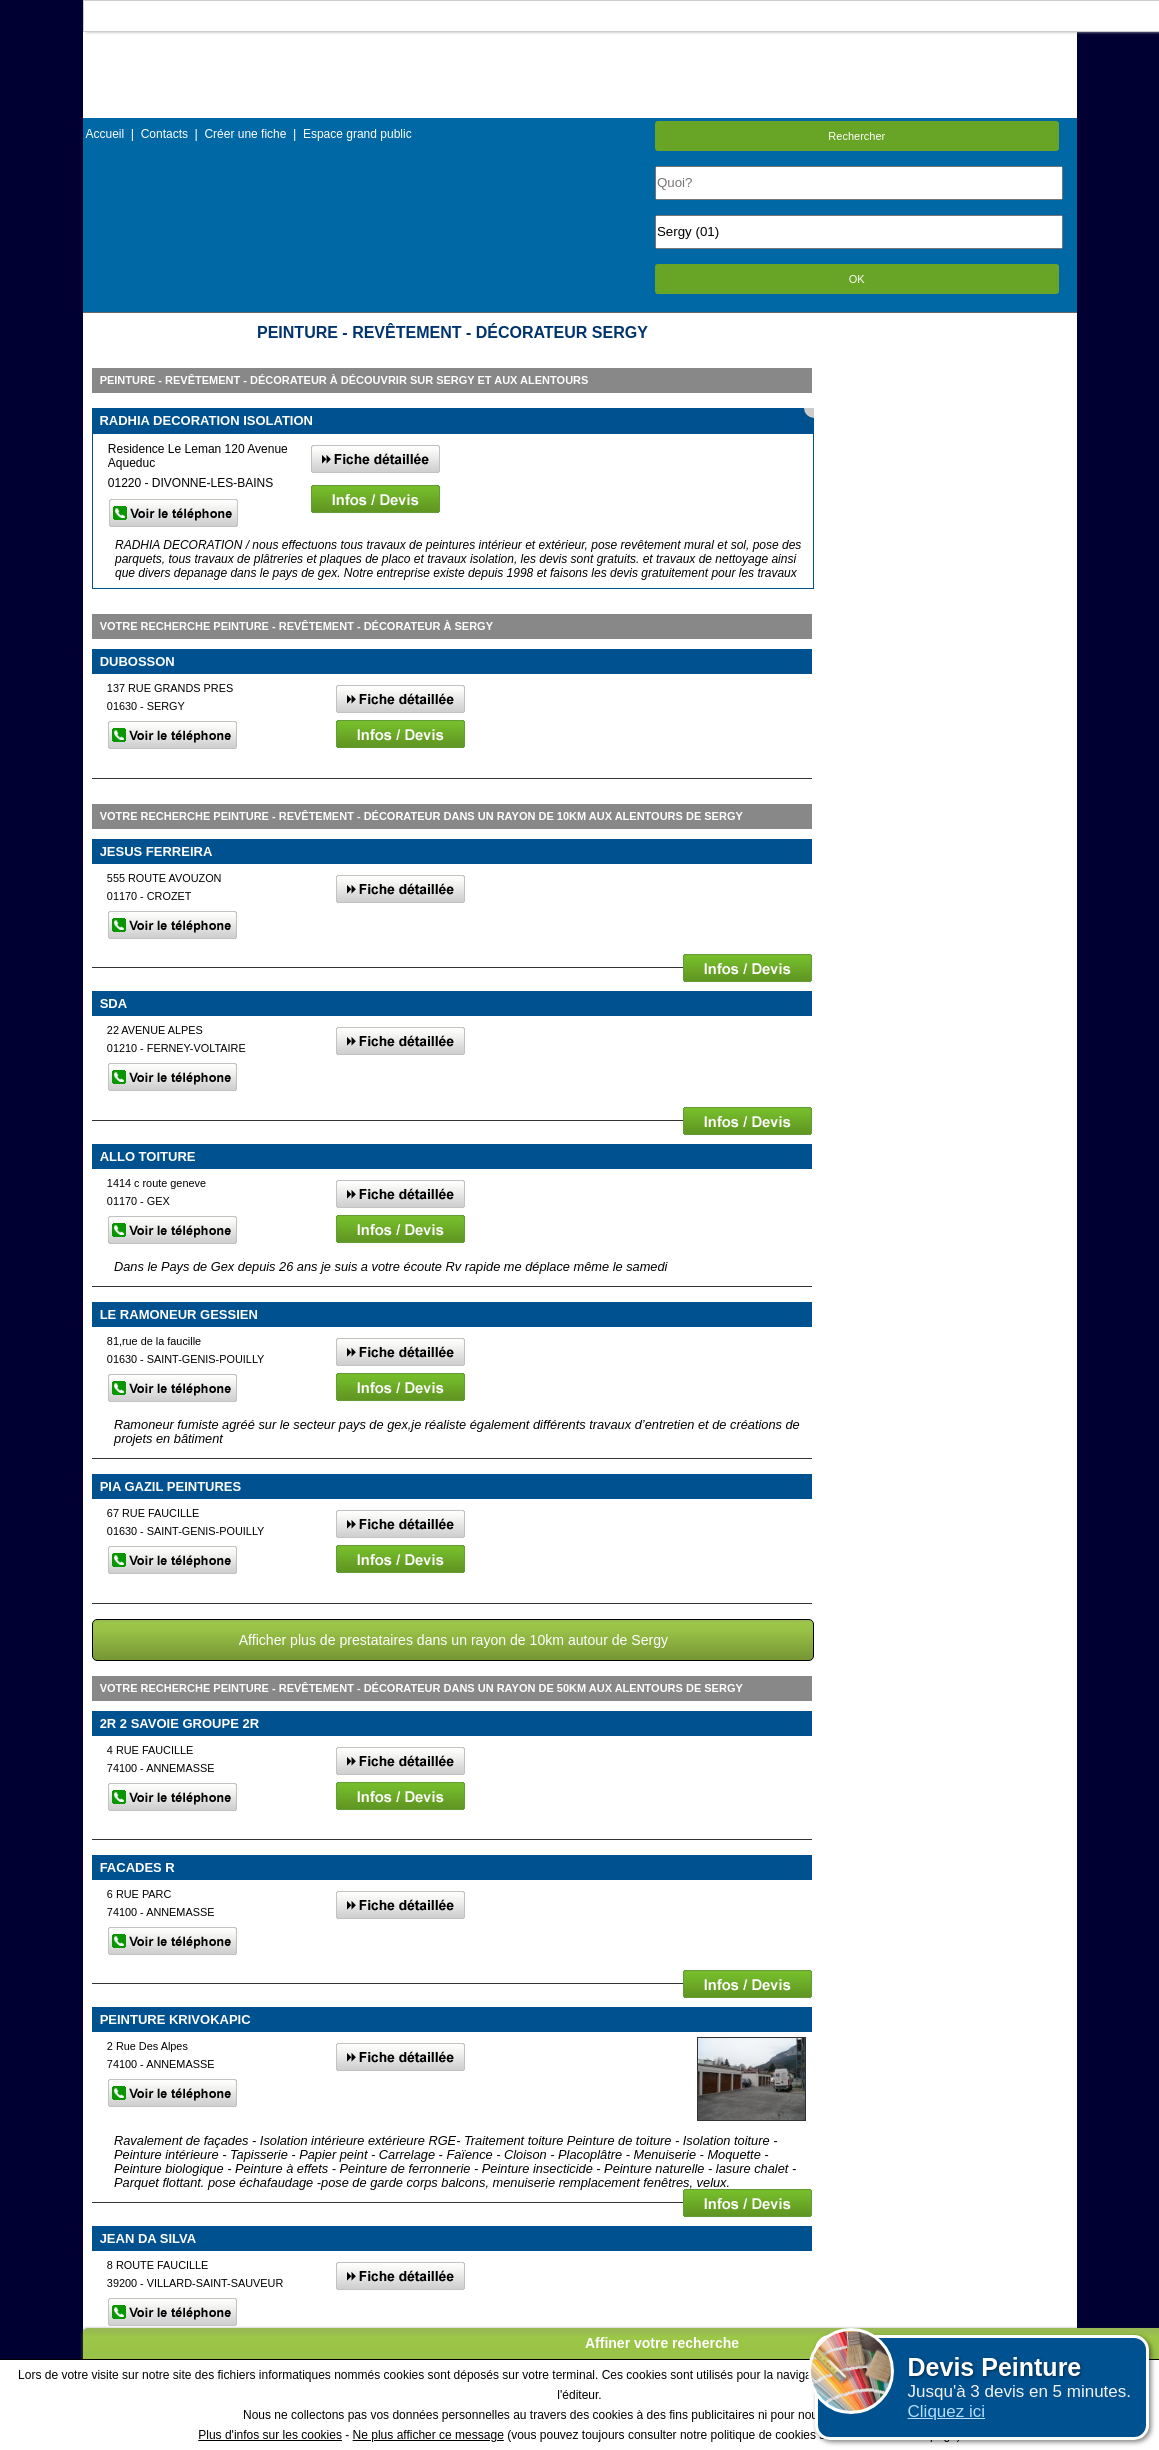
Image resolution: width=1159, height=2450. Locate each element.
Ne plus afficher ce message (428, 2435)
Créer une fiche (245, 134)
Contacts (164, 134)
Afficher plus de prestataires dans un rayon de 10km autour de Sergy (453, 1640)
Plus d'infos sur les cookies (270, 2435)
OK (857, 279)
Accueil (105, 134)
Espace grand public (357, 134)
